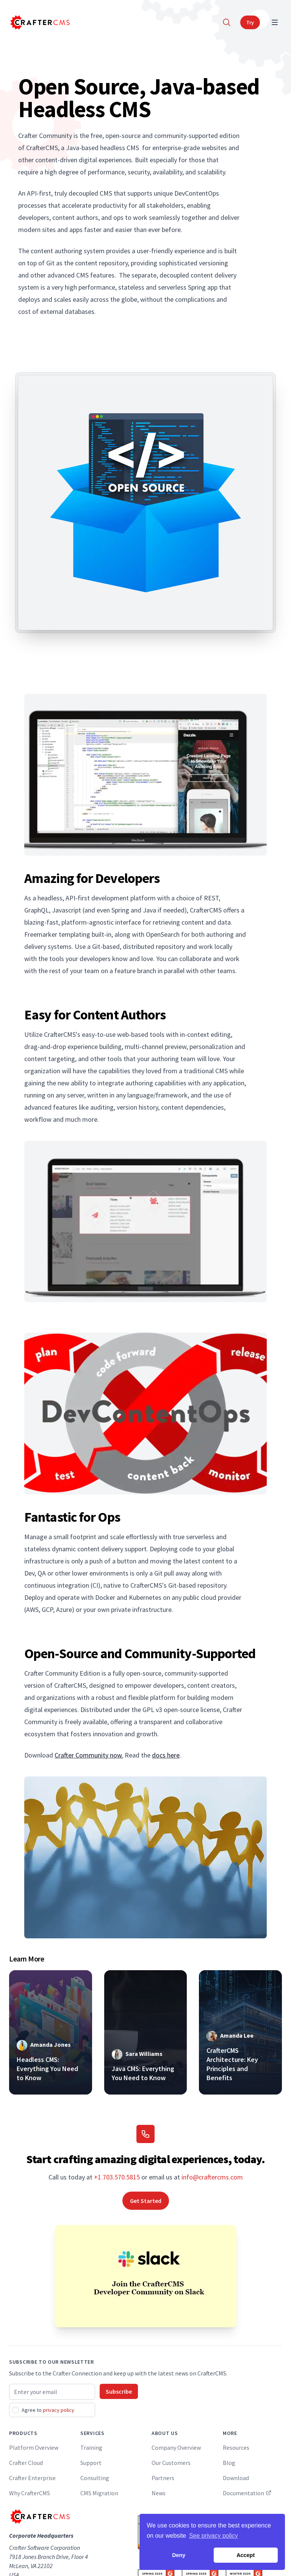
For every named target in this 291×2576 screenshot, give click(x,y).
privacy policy (58, 2410)
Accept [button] (245, 2555)
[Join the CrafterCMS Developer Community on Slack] (145, 2276)
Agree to (48, 2410)
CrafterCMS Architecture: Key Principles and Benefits (232, 2064)
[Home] (39, 22)
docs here (166, 1755)
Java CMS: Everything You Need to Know (143, 2073)
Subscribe (119, 2391)
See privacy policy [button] (213, 2535)
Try (250, 22)
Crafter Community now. (89, 1755)
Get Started (145, 2200)
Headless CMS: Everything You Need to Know (47, 2068)
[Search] (226, 22)
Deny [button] (178, 2555)
